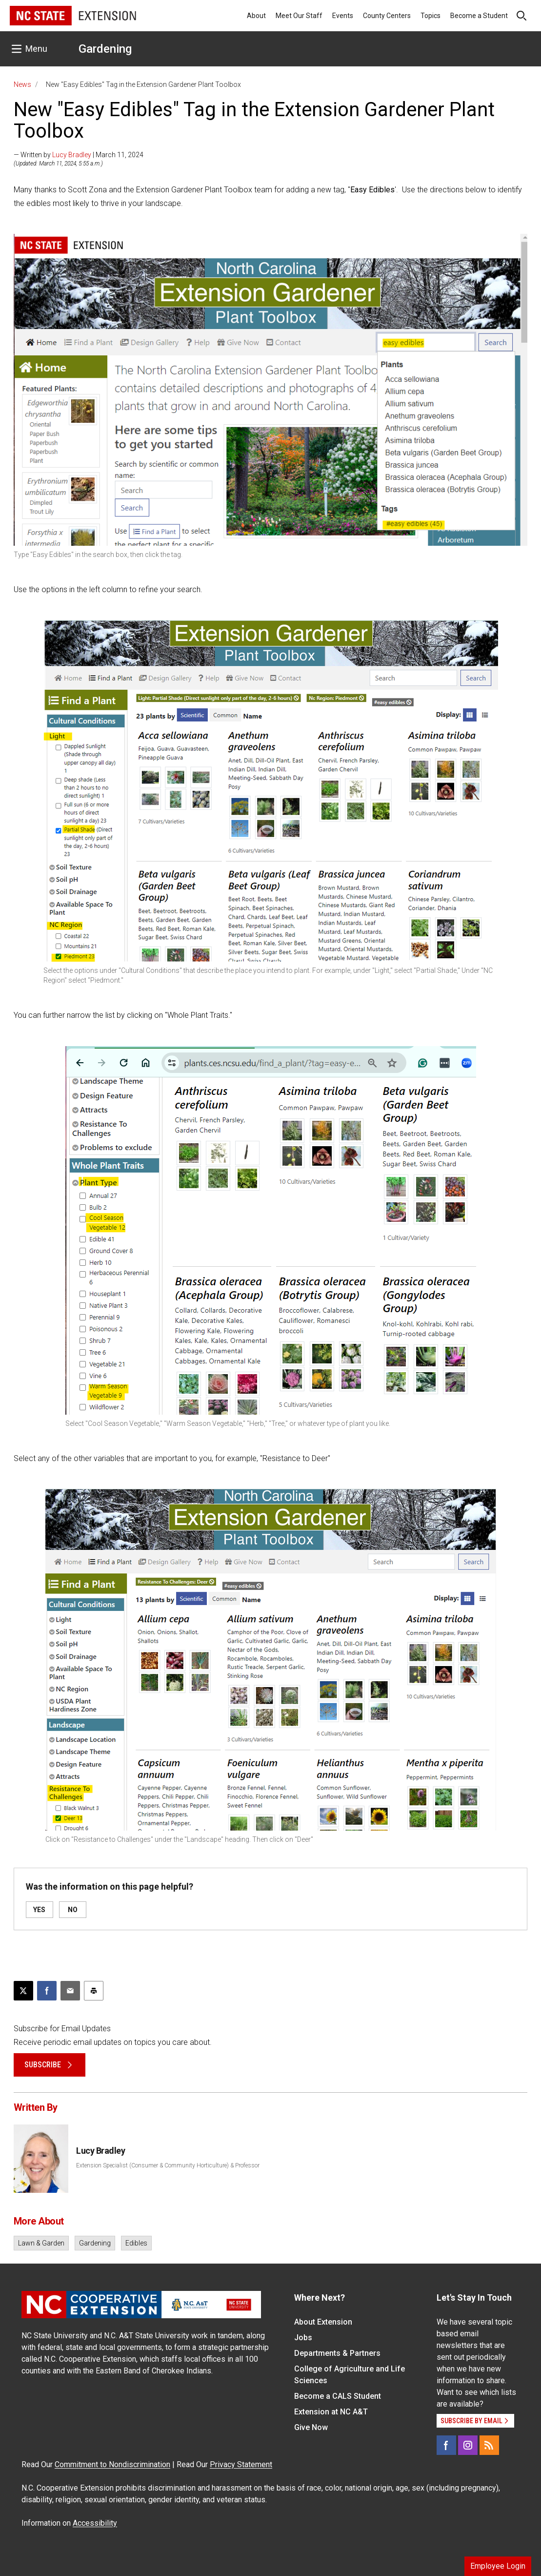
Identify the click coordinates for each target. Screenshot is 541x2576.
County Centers (387, 16)
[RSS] (489, 2445)
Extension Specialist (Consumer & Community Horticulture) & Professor (168, 2165)
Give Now (311, 2427)
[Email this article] (70, 1990)
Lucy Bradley (71, 155)
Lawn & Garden (41, 2243)
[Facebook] (446, 2445)
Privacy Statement (241, 2464)
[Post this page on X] (23, 1990)
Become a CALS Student (337, 2396)
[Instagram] (468, 2445)
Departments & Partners (337, 2353)
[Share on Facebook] (47, 1990)
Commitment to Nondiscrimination (112, 2464)
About (256, 16)
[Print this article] (93, 1990)
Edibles (136, 2243)
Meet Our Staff (299, 16)
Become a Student (479, 16)
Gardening (105, 49)
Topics (431, 16)
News (22, 84)
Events (342, 16)
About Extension (323, 2322)
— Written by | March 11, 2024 (78, 155)
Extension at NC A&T (331, 2411)
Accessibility (95, 2523)
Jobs (303, 2337)
